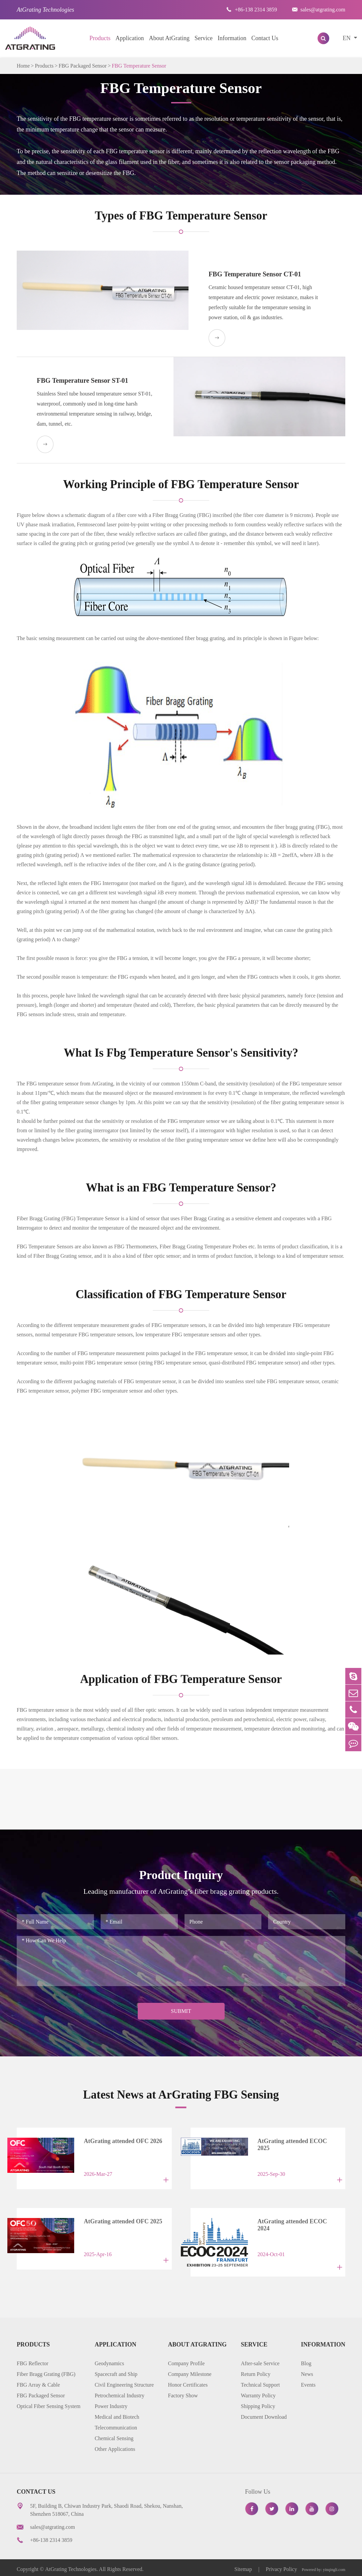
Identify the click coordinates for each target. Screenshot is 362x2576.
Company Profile (186, 2360)
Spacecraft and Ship (116, 2371)
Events (308, 2381)
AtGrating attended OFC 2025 (118, 2222)
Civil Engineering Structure (124, 2381)
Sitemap (243, 2566)
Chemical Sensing (114, 2435)
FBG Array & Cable (38, 2381)
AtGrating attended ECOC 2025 (293, 2141)
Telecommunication (116, 2424)
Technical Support (260, 2381)
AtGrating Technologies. (71, 2566)
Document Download (264, 2413)
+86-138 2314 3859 (251, 9)
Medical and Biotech (117, 2413)
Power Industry (111, 2403)
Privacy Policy (281, 2566)
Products (100, 38)
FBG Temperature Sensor (139, 66)
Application (130, 38)
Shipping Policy (258, 2403)
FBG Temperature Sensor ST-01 (82, 380)
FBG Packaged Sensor (82, 66)
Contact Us (264, 38)
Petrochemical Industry (119, 2392)
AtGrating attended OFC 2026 (118, 2141)
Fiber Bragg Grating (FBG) (46, 2371)
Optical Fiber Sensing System (49, 2403)
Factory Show (183, 2392)
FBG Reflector (32, 2360)
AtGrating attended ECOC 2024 (293, 2222)
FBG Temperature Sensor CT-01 (247, 274)
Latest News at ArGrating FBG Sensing (181, 2095)
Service (204, 38)
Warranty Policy (258, 2392)
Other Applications (115, 2446)
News (307, 2371)
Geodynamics (109, 2360)
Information (232, 38)
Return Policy (255, 2371)
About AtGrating (169, 38)
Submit (181, 2011)
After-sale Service (260, 2360)
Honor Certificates (188, 2381)
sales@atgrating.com (318, 9)
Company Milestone (189, 2371)
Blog (306, 2360)
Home (23, 66)
